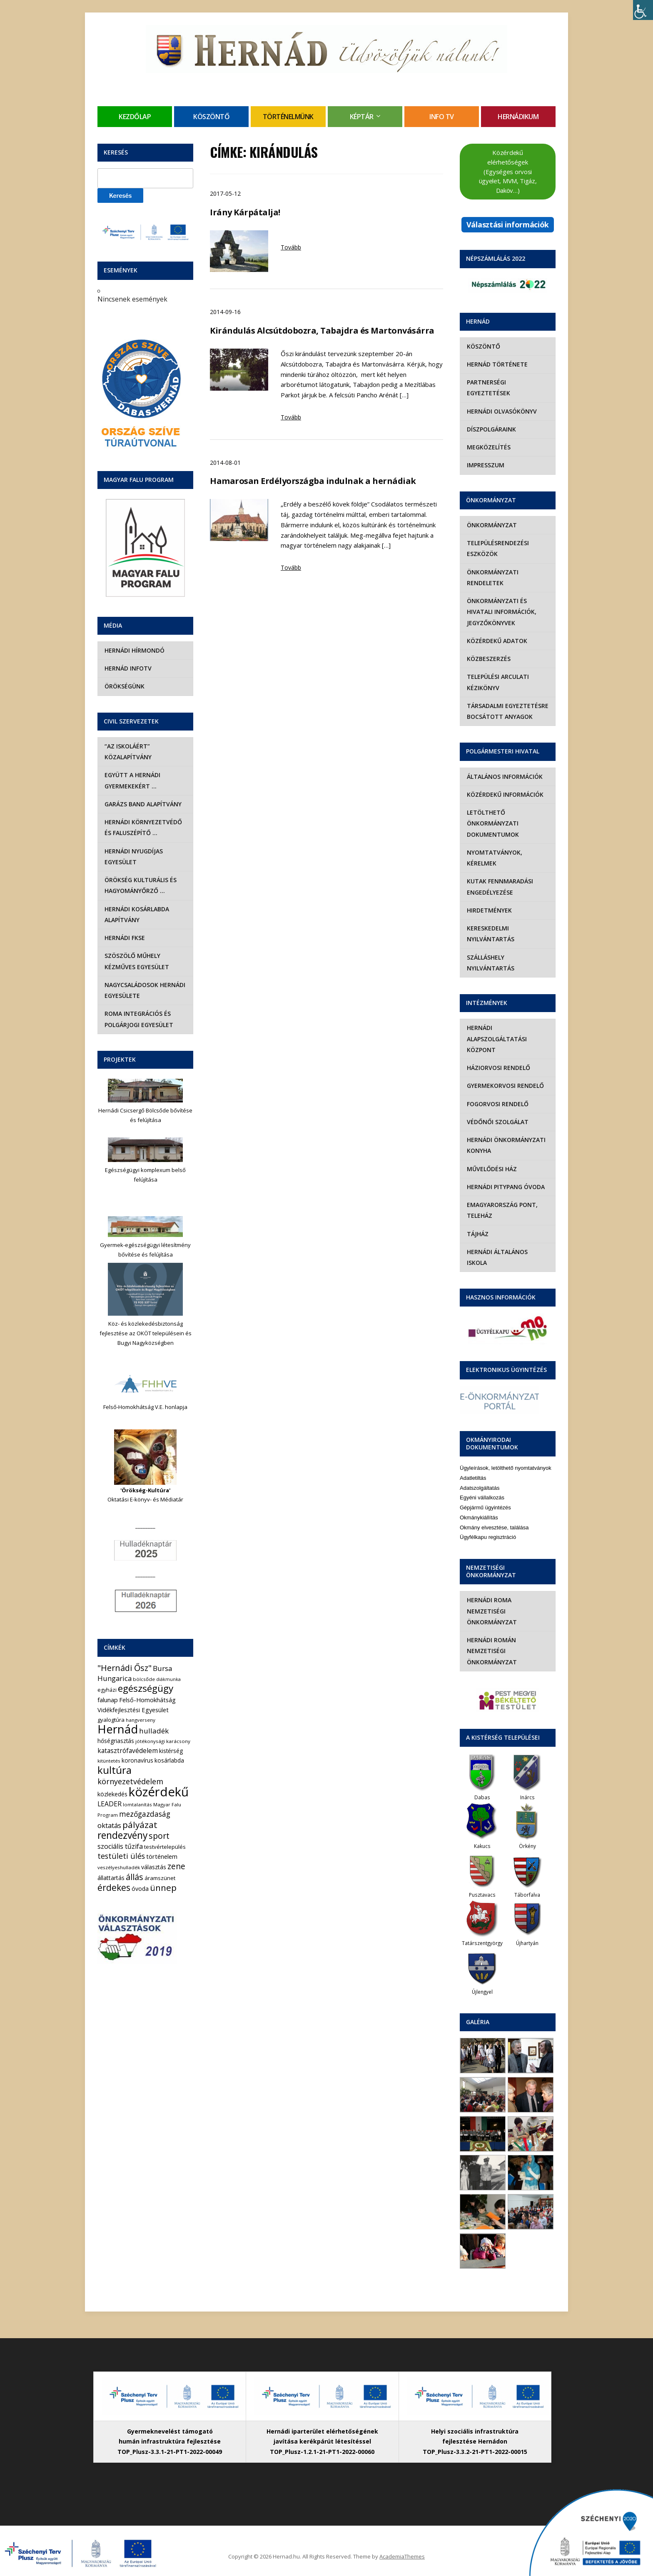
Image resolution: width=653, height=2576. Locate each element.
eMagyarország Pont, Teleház (501, 1210)
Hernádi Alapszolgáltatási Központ (496, 1039)
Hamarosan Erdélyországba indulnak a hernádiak (313, 480)
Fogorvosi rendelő (497, 1104)
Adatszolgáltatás (479, 1477)
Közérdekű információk (504, 794)
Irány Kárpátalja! (245, 212)
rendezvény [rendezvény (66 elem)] (122, 1835)
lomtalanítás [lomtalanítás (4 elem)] (137, 1804)
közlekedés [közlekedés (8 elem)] (112, 1794)
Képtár (362, 116)
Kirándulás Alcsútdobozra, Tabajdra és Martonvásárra (322, 330)
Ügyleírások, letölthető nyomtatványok (505, 1457)
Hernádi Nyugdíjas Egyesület (133, 856)
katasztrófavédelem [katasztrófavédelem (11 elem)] (127, 1750)
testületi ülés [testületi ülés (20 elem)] (121, 1856)
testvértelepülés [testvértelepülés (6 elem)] (165, 1846)
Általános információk (504, 777)
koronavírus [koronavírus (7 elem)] (137, 1760)
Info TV (441, 116)
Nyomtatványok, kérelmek (494, 857)
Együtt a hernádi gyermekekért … (132, 780)
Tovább (291, 247)
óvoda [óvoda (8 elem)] (140, 1889)
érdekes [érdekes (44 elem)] (113, 1887)
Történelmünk (288, 116)
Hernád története (496, 364)
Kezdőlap (135, 116)
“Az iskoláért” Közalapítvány (127, 751)
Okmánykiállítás (479, 1507)
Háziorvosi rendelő (498, 1068)
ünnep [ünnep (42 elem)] (163, 1887)
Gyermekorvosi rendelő (504, 1086)
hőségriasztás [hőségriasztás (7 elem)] (115, 1741)
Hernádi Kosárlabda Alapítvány (136, 914)
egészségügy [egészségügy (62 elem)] (145, 1688)
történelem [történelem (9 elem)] (161, 1856)
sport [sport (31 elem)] (159, 1835)
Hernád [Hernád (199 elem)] (117, 1729)
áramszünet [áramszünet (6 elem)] (160, 1878)
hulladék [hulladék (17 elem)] (154, 1731)
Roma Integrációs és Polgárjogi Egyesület (138, 1019)
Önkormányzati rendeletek (492, 577)
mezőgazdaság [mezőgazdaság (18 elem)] (144, 1814)
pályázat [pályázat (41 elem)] (139, 1824)
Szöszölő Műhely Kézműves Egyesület (136, 961)
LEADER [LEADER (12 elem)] (109, 1803)
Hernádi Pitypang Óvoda (505, 1187)
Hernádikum (518, 116)
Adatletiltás (473, 1467)
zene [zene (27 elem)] (176, 1866)
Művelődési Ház (491, 1169)
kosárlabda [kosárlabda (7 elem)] (169, 1760)
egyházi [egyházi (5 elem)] (107, 1689)
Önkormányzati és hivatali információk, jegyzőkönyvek (501, 612)
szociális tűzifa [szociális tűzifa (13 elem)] (120, 1846)
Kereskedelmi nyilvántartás (490, 933)
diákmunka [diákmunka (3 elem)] (168, 1679)
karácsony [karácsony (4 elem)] (178, 1741)
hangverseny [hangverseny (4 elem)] (140, 1720)
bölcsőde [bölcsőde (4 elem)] (144, 1679)
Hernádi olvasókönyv (501, 411)
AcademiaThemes (402, 2545)
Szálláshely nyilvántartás (490, 962)
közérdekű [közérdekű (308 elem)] (159, 1791)
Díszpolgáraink (491, 429)
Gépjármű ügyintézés (485, 1497)
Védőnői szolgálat (497, 1122)
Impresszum (485, 465)
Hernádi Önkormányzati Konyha (505, 1145)
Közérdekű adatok (496, 641)
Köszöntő (211, 116)
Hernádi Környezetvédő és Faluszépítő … (143, 827)
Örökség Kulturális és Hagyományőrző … (140, 885)
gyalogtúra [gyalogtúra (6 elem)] (111, 1719)
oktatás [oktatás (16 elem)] (109, 1825)
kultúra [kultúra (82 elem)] (114, 1770)
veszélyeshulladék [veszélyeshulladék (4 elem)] (118, 1867)
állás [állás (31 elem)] (134, 1877)
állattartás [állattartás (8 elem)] (111, 1878)
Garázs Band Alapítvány (142, 804)
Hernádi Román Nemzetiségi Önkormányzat (491, 1640)
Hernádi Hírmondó (134, 650)
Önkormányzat (491, 525)
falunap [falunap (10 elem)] (107, 1700)
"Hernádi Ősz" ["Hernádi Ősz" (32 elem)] (124, 1667)
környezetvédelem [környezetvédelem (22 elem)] (130, 1781)
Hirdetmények (488, 910)
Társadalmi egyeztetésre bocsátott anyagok (507, 711)
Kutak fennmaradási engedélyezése (499, 886)
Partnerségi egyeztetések (488, 387)
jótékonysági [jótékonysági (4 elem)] (150, 1741)
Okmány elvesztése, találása (494, 1516)
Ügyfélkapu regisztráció (488, 1526)
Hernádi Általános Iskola (507, 1252)
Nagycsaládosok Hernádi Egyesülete (144, 990)
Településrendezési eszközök (497, 548)
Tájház (477, 1234)
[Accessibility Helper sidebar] (643, 10)
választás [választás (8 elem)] (153, 1867)
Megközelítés (488, 447)
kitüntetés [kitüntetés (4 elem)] (108, 1761)
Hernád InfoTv (127, 668)
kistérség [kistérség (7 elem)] (171, 1751)
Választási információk (507, 224)
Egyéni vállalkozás (482, 1487)
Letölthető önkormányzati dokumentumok (492, 823)
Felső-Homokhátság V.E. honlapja (145, 1407)
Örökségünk (124, 686)
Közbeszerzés (488, 659)
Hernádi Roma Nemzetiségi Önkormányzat (491, 1600)
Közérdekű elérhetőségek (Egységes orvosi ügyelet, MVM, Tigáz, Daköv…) (508, 171)
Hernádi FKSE (124, 938)
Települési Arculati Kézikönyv (497, 682)
